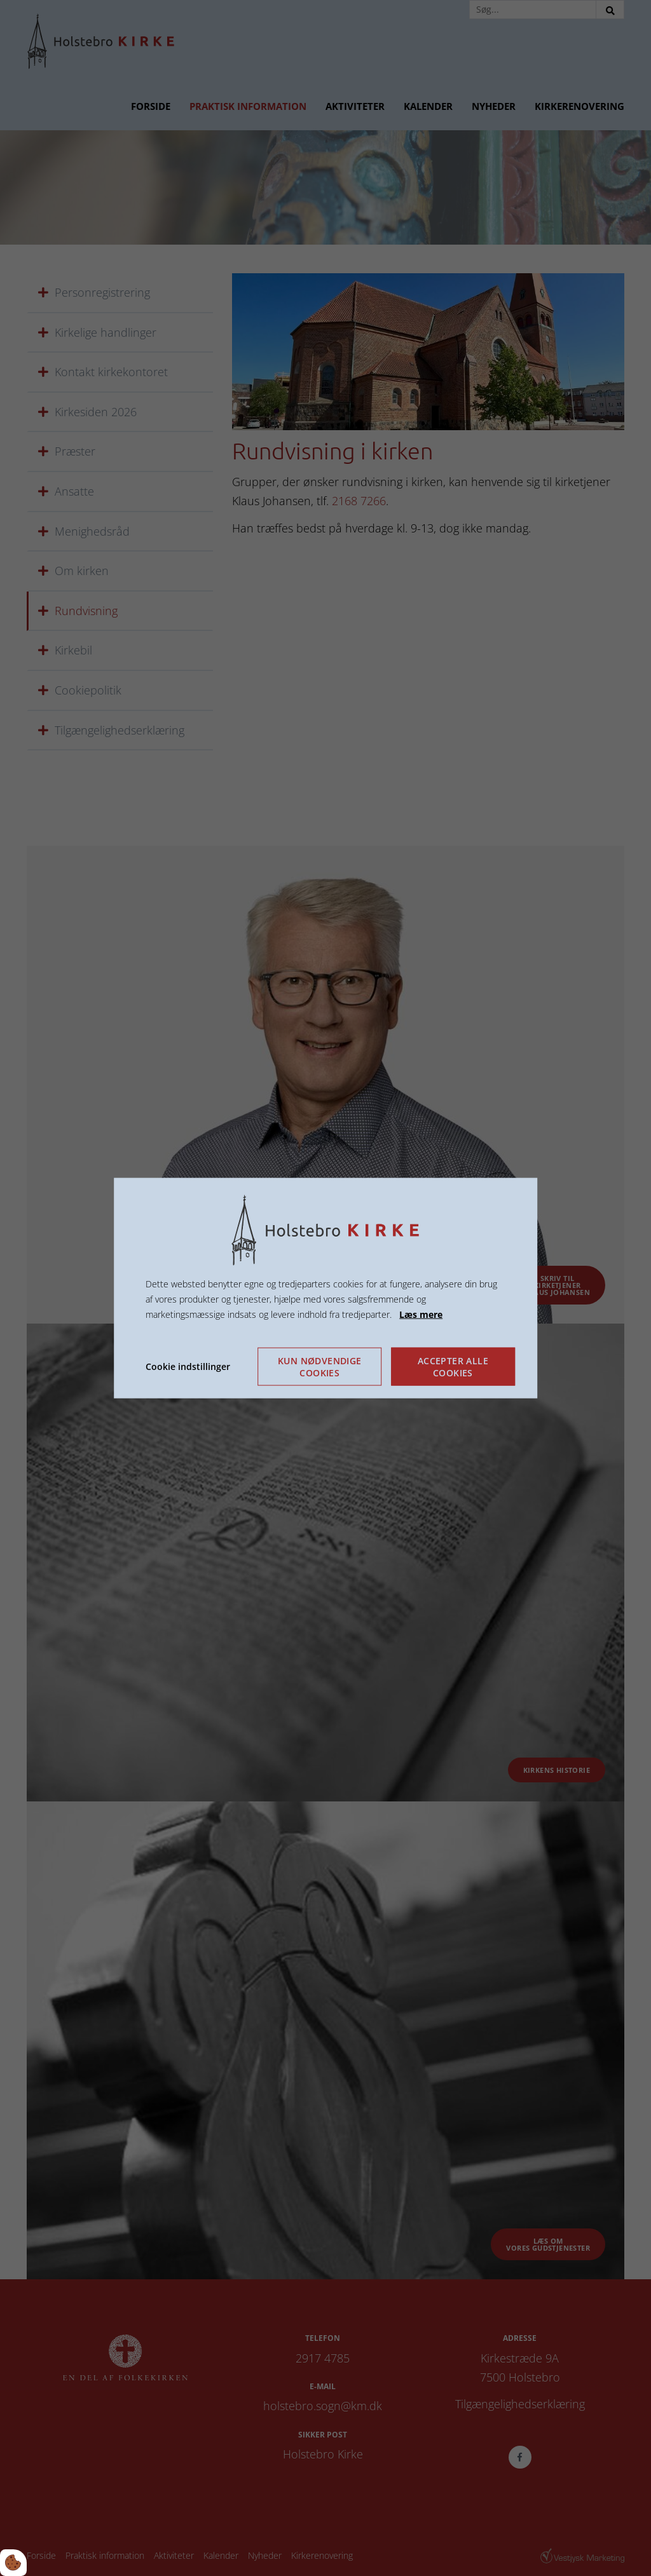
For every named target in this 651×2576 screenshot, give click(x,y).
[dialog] (325, 1288)
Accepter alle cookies (453, 1366)
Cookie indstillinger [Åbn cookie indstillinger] (188, 1366)
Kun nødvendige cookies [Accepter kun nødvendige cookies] (320, 1366)
